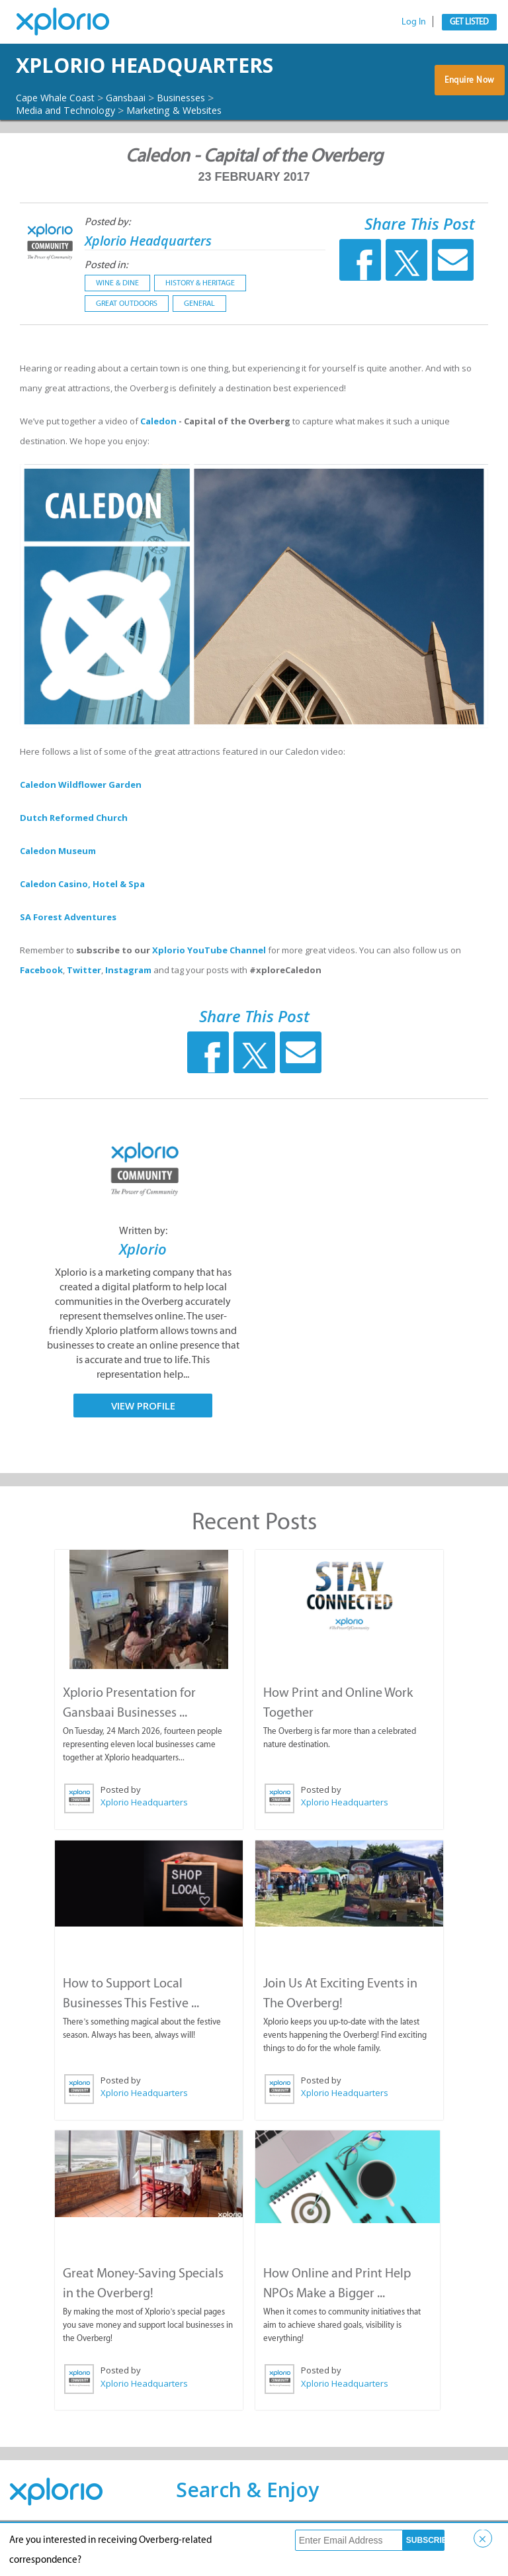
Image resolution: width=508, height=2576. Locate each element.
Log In (414, 21)
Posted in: (106, 301)
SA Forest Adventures (68, 953)
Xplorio (142, 1285)
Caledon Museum (58, 887)
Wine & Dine (117, 319)
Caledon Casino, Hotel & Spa (82, 920)
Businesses (203, 134)
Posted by (121, 1825)
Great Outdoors (126, 339)
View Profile (143, 1442)
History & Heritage (200, 319)
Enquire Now (470, 103)
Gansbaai (140, 134)
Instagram (128, 1006)
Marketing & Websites (195, 146)
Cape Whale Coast (61, 134)
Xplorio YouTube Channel (209, 986)
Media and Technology (72, 146)
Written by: (143, 1267)
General (199, 339)
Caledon (159, 457)
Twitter (84, 1006)
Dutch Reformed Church (74, 854)
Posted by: (107, 258)
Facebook (41, 1006)
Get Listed (469, 21)
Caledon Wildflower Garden (81, 821)
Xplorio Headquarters (123, 83)
